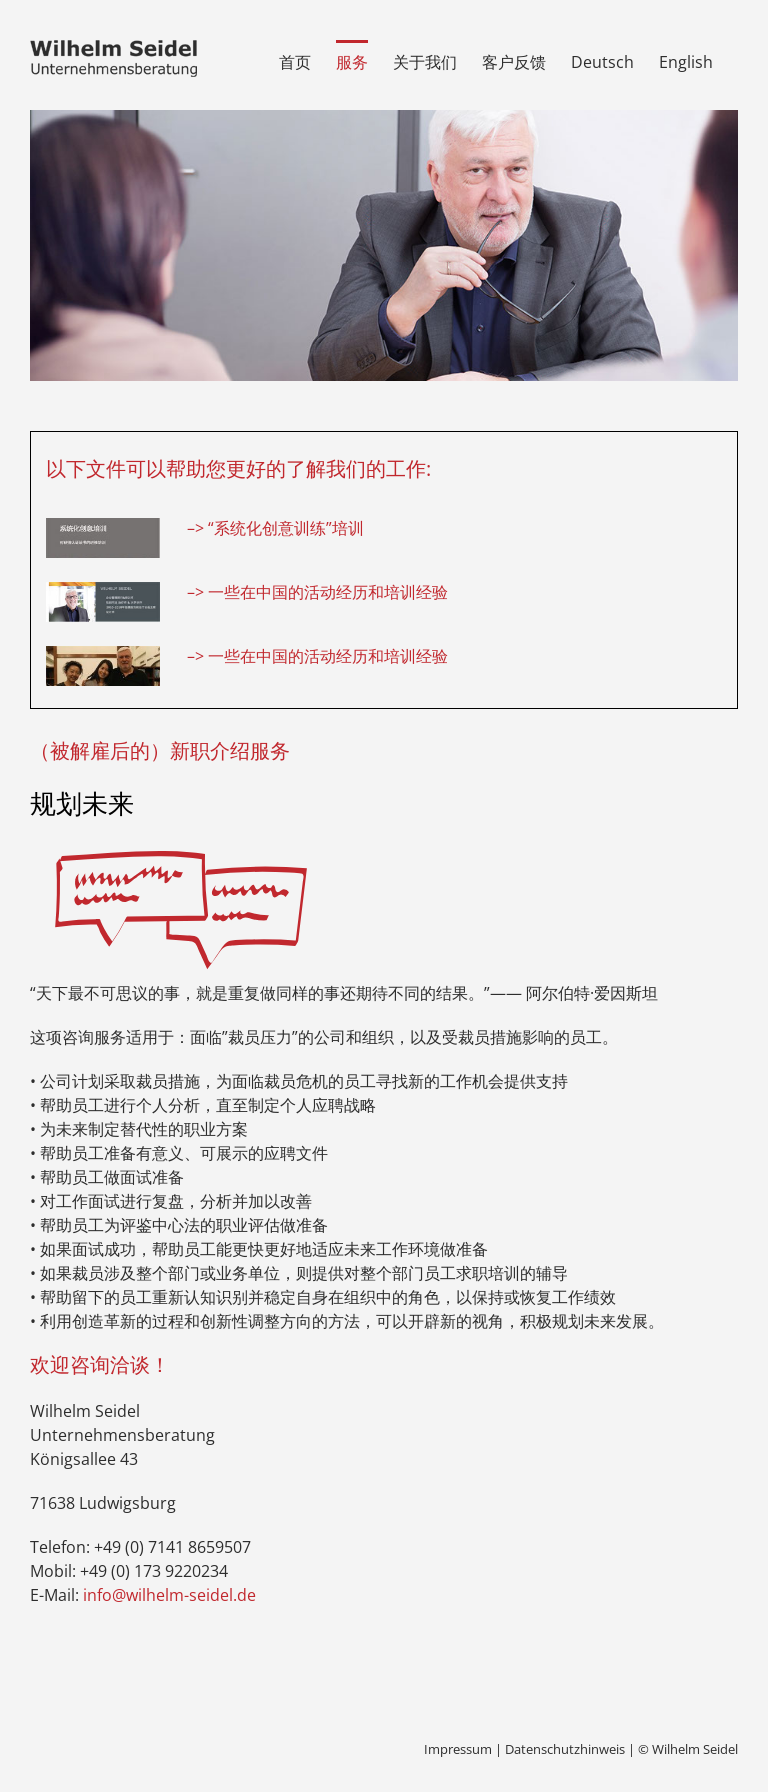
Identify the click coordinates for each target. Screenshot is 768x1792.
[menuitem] (602, 60)
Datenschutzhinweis (565, 1749)
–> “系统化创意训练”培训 (275, 528)
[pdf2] (103, 590)
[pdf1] (103, 526)
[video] (103, 654)
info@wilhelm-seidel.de (169, 1595)
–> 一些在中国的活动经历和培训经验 (317, 592)
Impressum (458, 1749)
